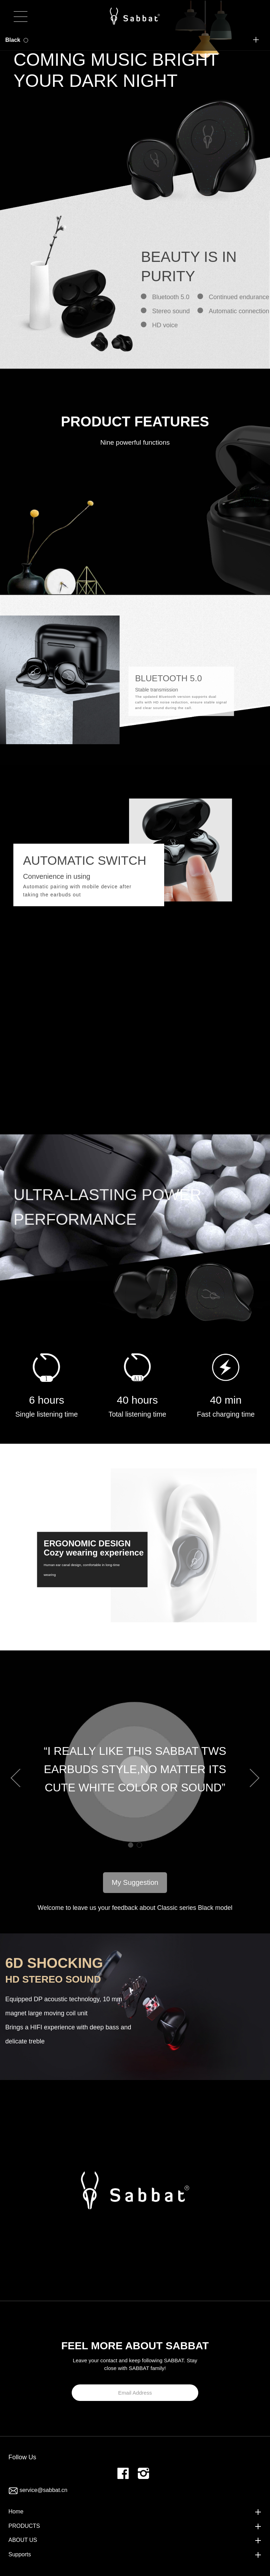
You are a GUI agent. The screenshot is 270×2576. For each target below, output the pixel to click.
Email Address (135, 2393)
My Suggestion (135, 1882)
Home (16, 2511)
